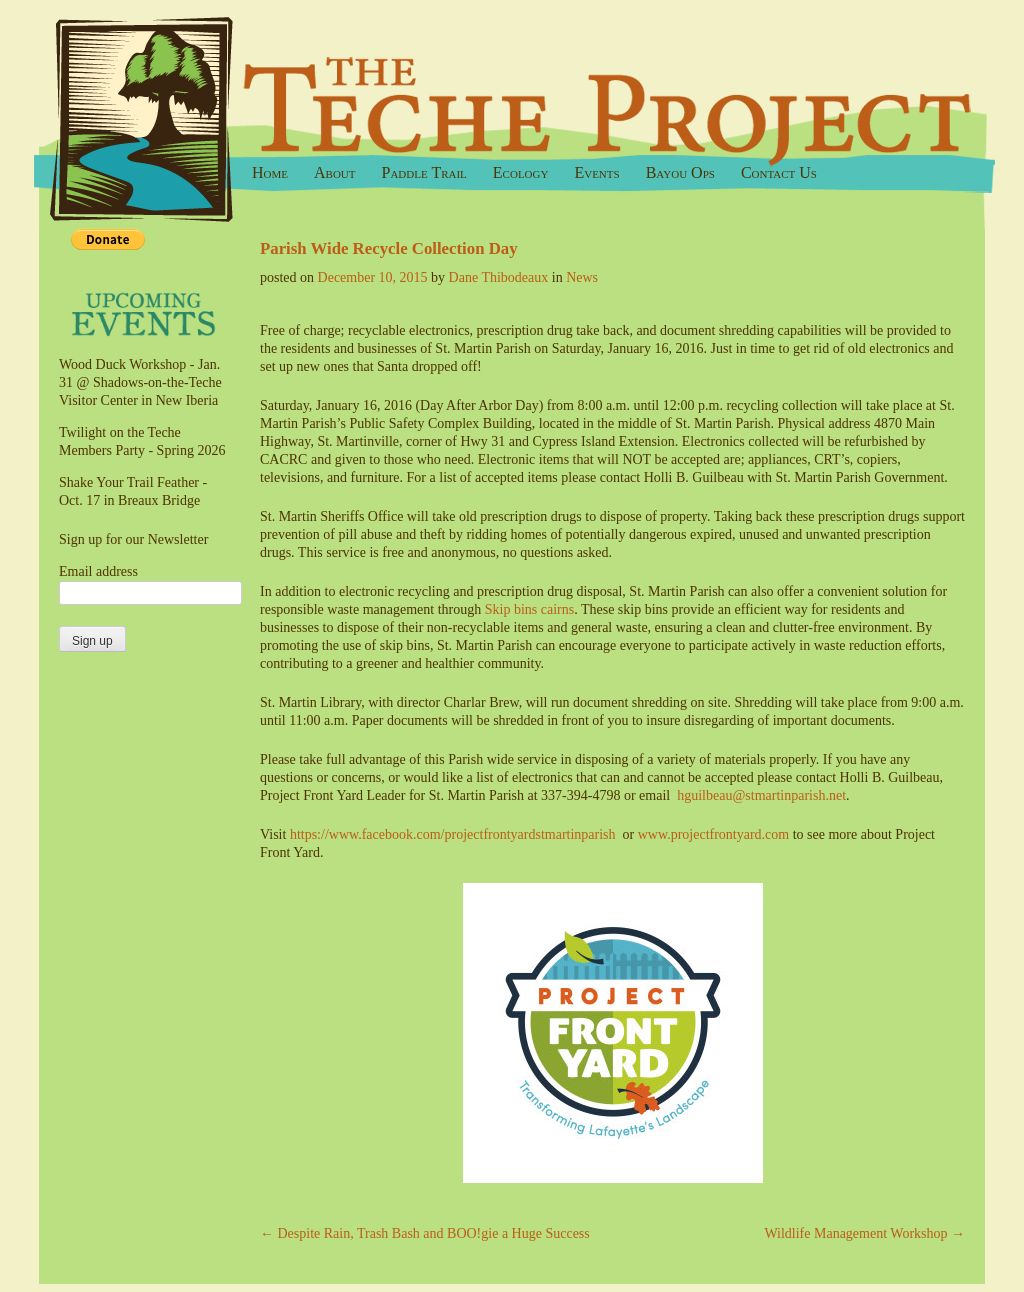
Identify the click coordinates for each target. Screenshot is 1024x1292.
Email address (98, 571)
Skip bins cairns (529, 609)
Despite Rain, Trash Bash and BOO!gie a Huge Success (425, 1233)
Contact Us (779, 172)
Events (596, 172)
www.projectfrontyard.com (713, 834)
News (582, 277)
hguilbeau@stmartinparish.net (761, 795)
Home (270, 172)
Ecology (521, 172)
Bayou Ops (680, 172)
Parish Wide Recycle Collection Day (389, 248)
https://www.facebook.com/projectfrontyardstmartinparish (453, 834)
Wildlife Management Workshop (864, 1233)
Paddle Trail (424, 172)
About (335, 172)
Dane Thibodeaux (499, 277)
